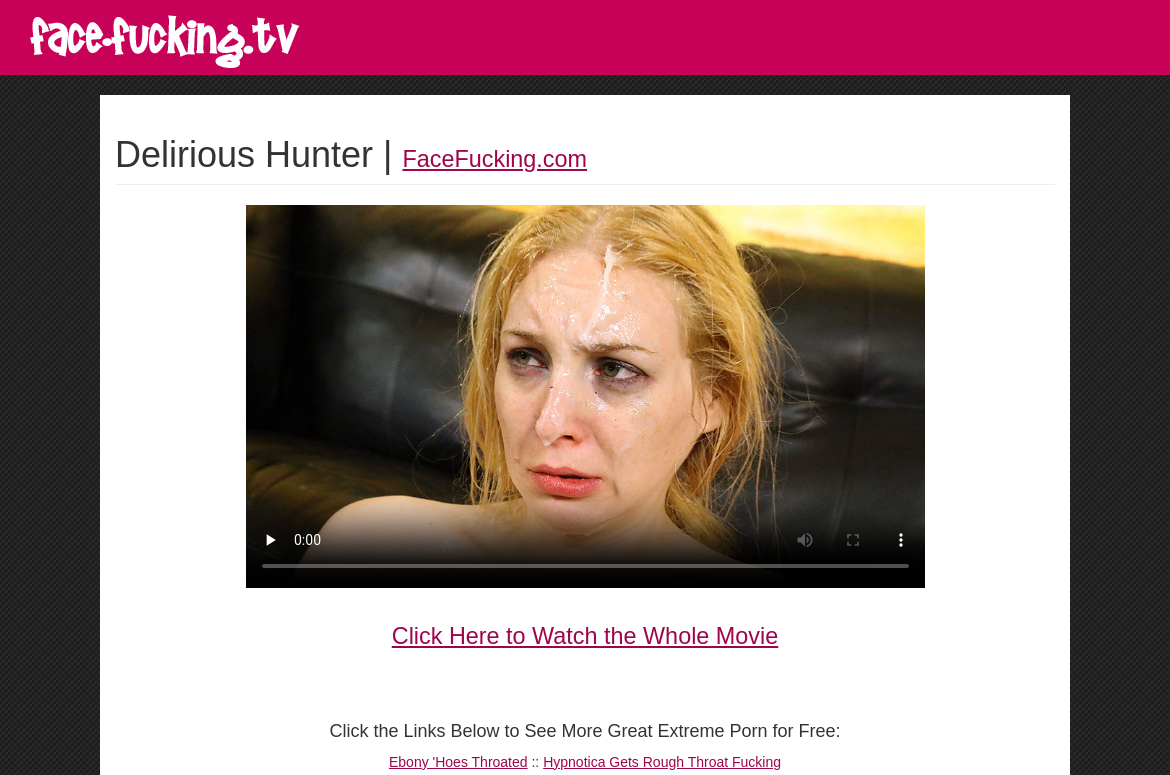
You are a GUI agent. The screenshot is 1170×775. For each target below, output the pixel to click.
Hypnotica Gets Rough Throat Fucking (662, 762)
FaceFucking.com (494, 159)
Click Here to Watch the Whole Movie (585, 636)
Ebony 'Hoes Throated (458, 762)
